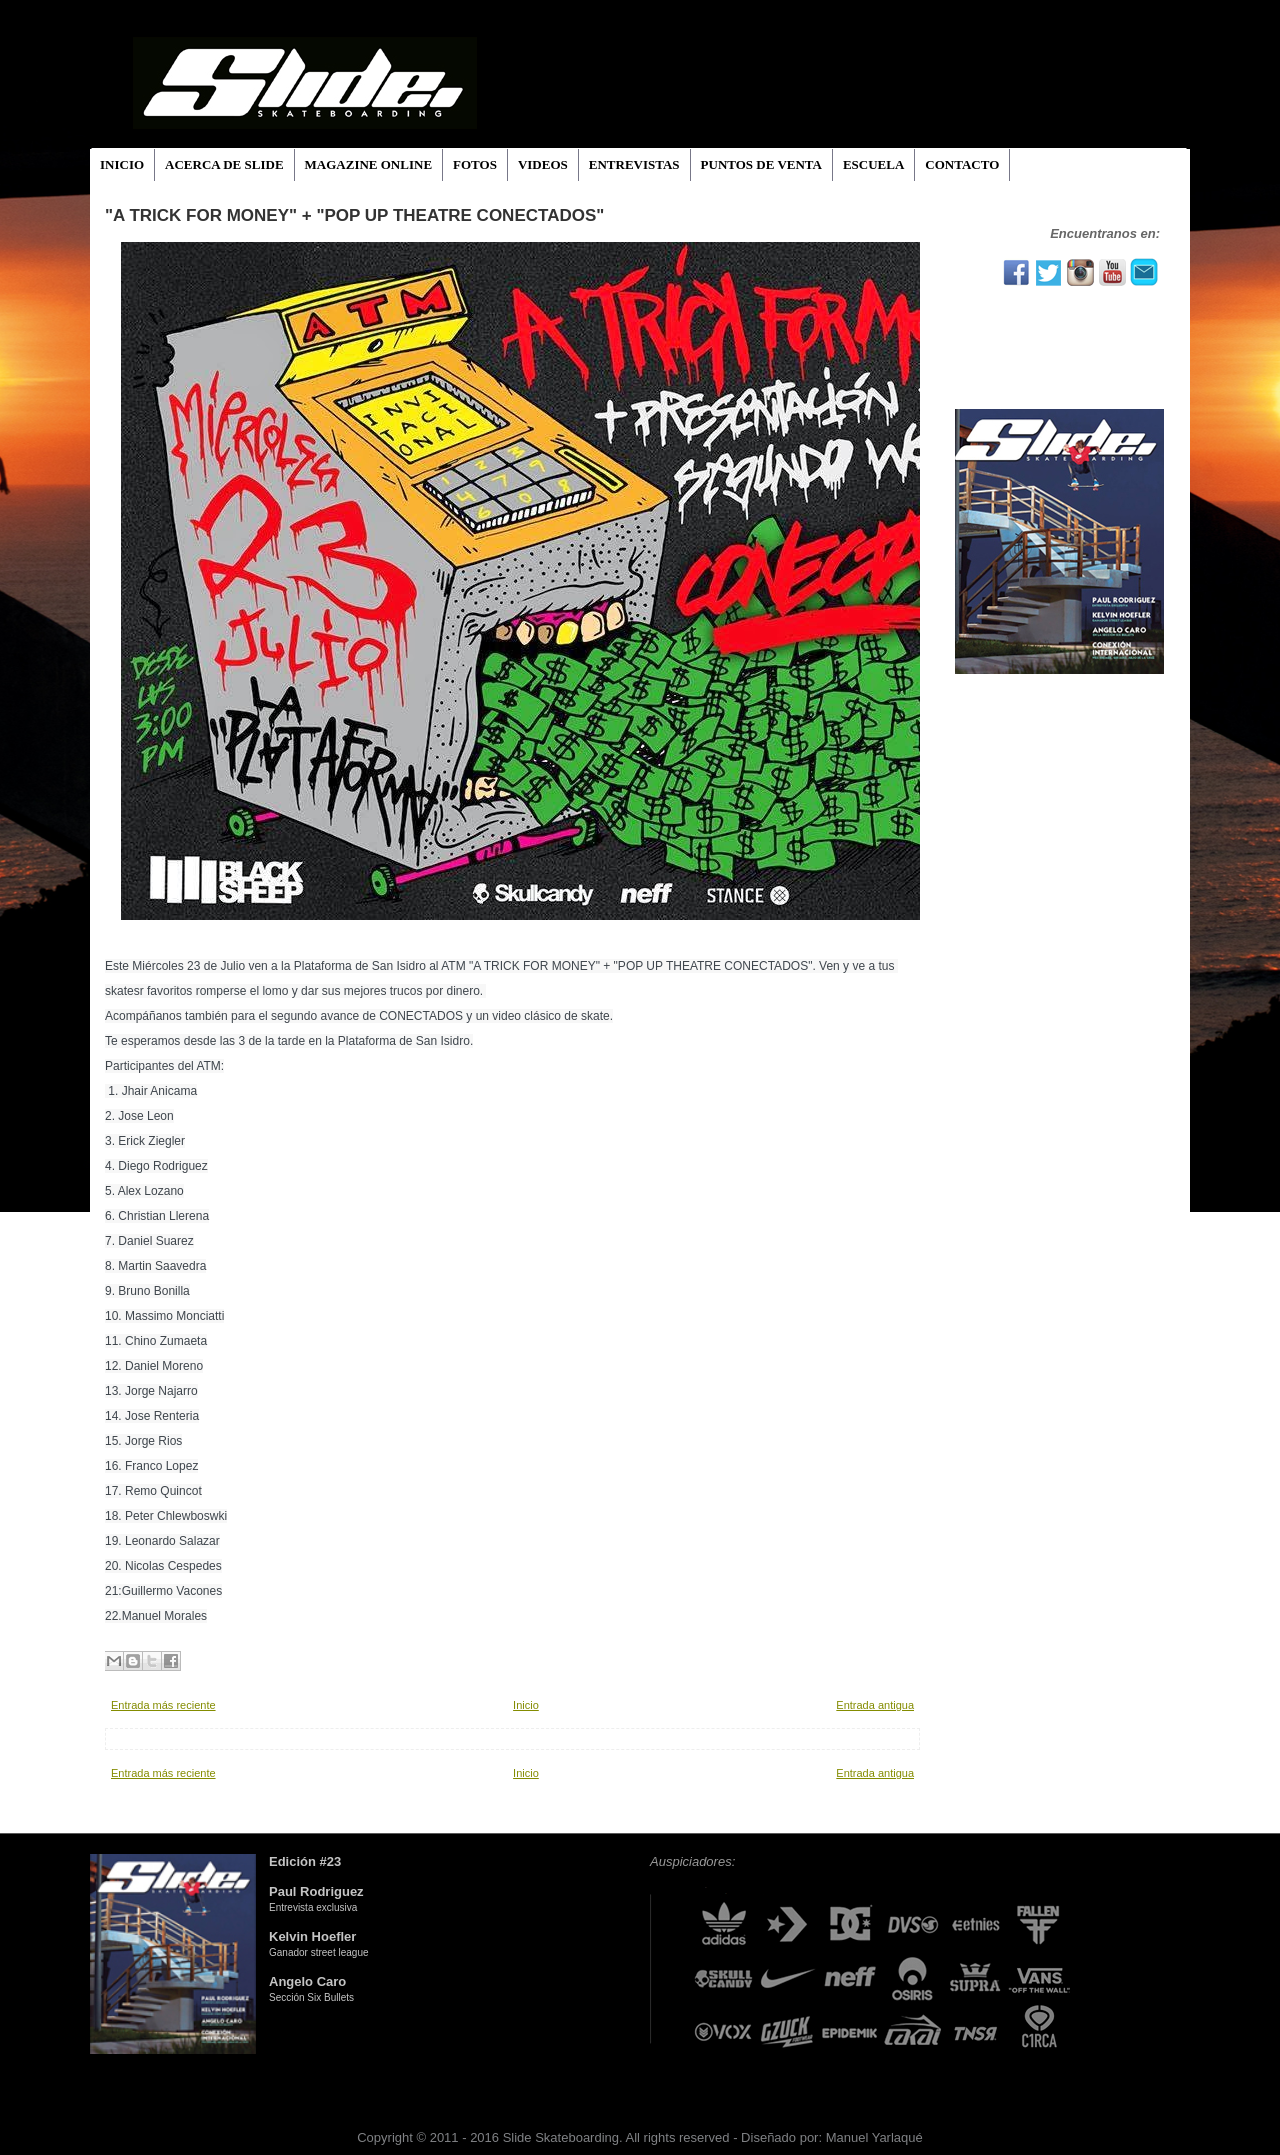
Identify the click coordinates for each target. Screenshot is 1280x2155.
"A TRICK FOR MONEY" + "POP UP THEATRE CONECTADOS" (354, 215)
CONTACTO (962, 164)
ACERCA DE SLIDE (224, 164)
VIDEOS (543, 164)
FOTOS (475, 164)
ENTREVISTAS (634, 164)
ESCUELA (873, 164)
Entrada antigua (875, 1705)
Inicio (526, 1705)
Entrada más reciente (163, 1705)
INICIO (122, 164)
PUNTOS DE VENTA (761, 164)
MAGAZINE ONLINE (369, 164)
